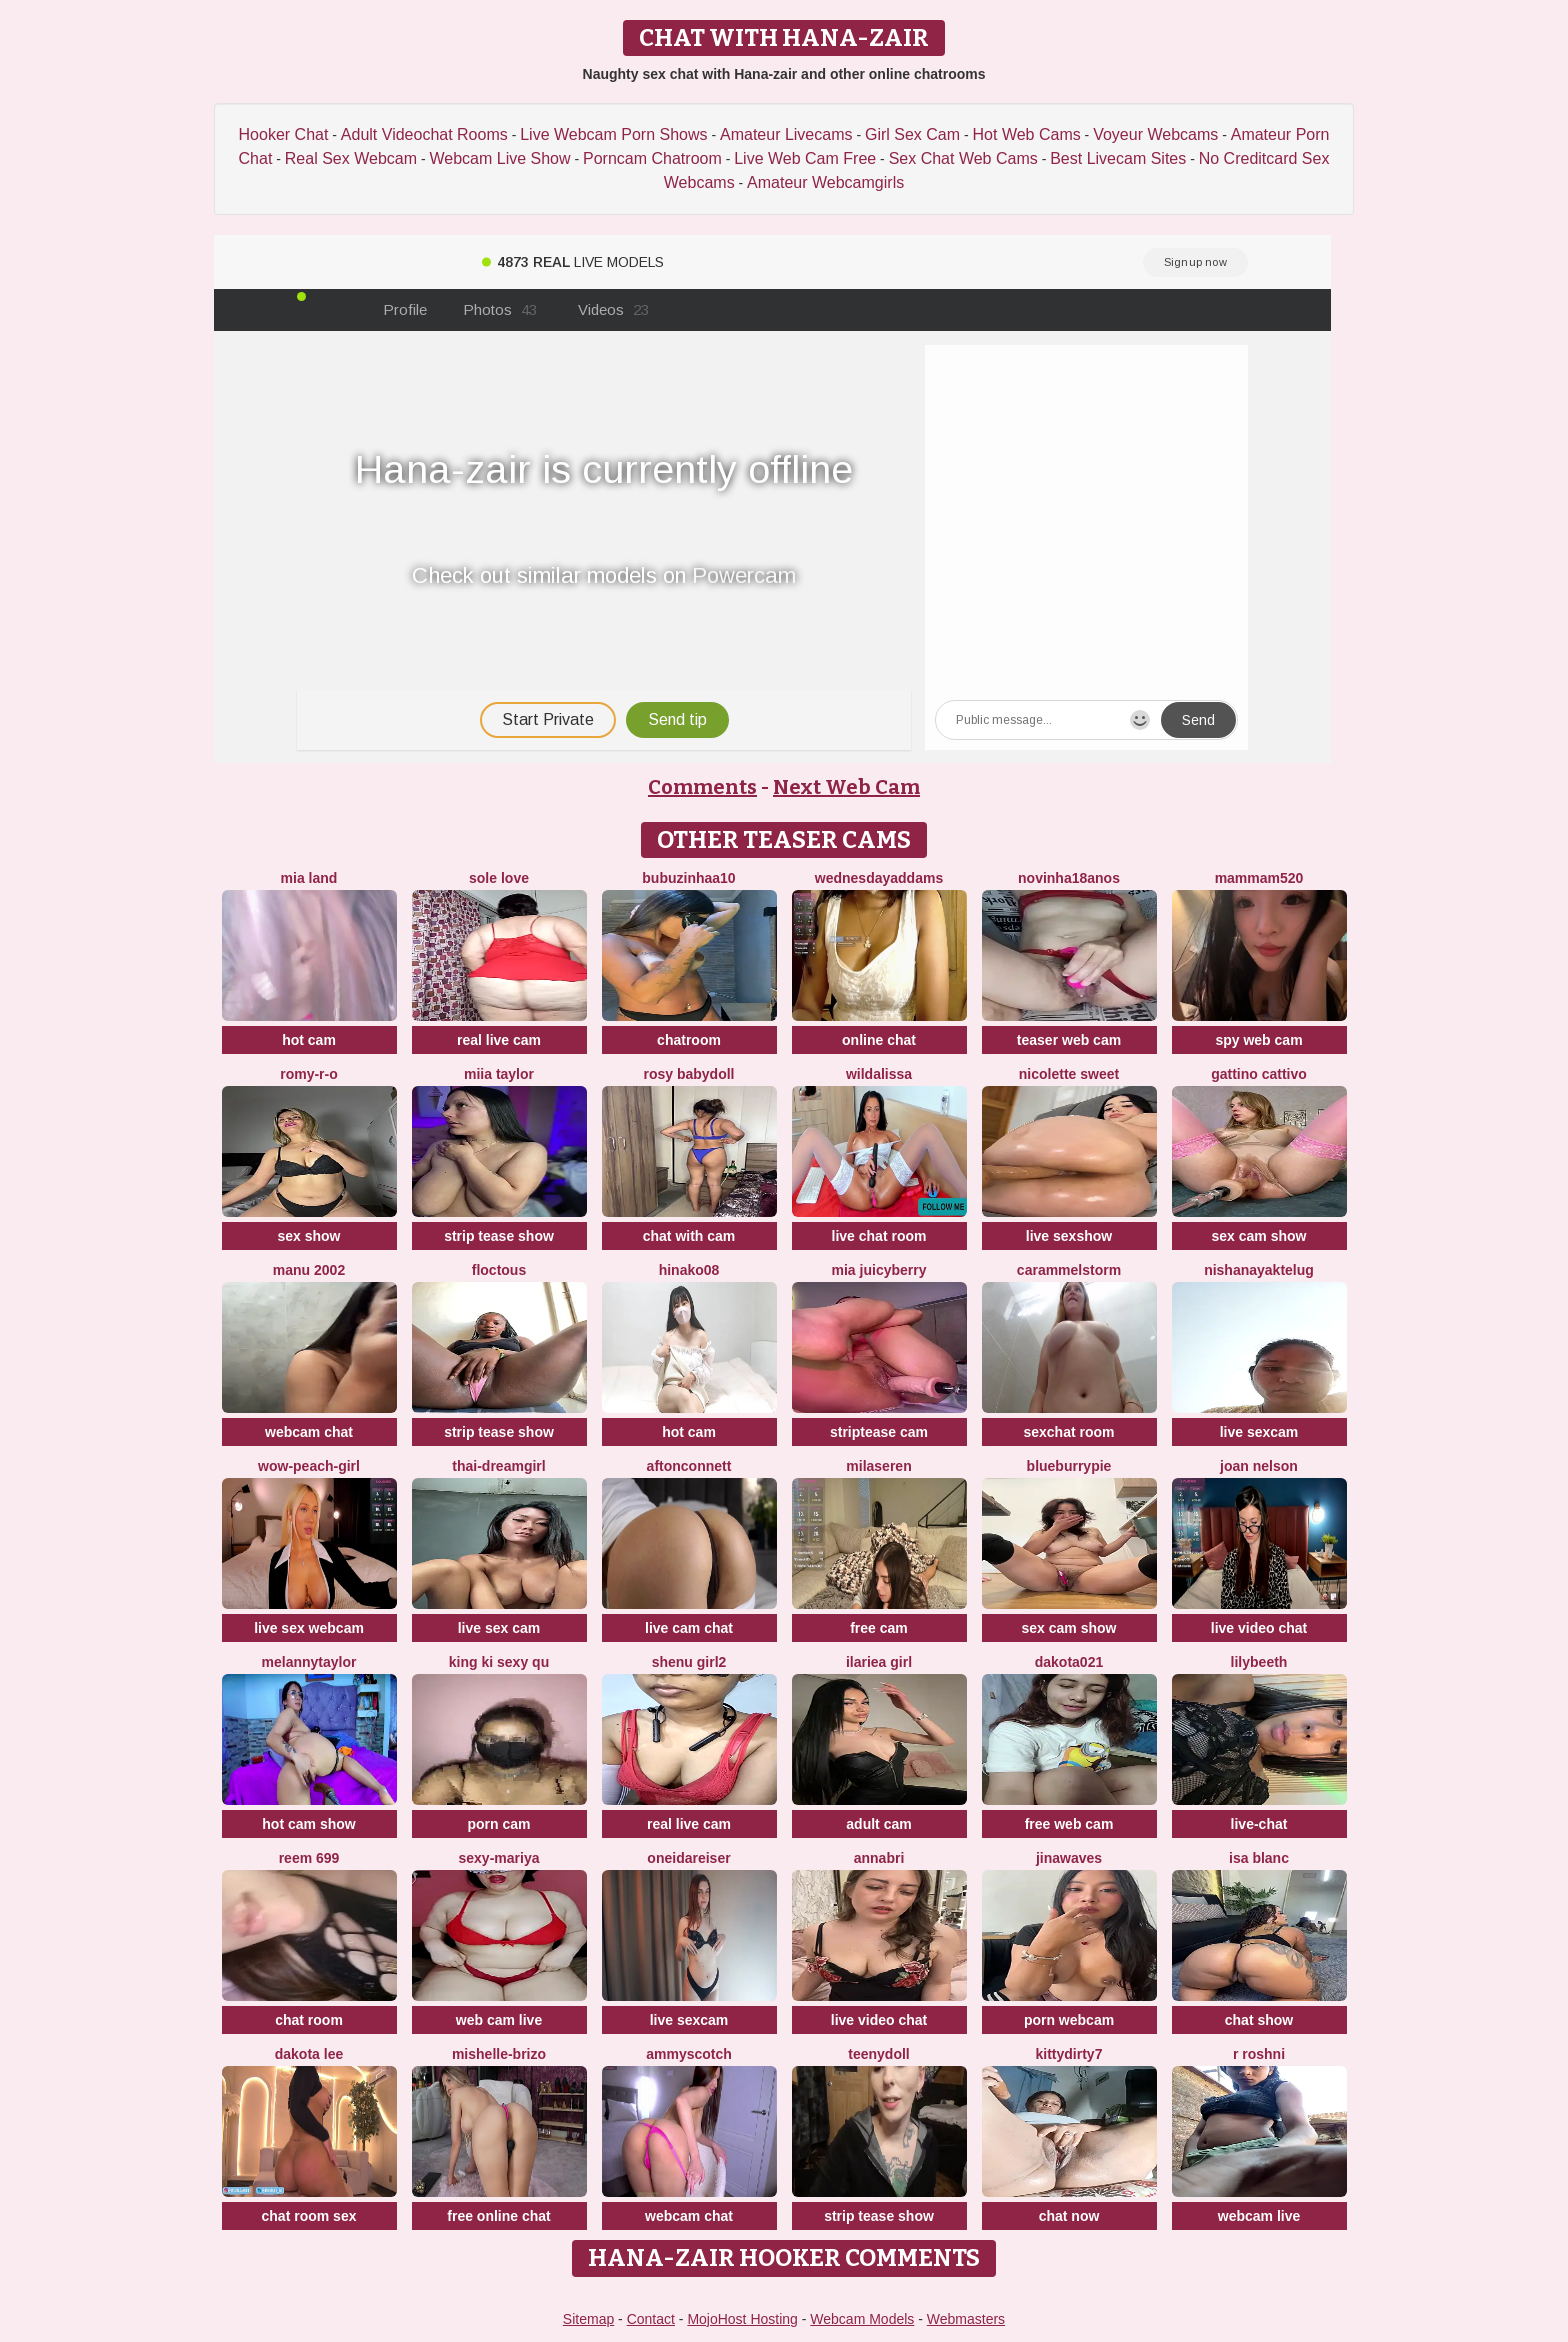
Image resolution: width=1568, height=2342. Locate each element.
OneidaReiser (688, 1858)
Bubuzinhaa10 (688, 878)
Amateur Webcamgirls (825, 182)
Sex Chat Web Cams (963, 158)
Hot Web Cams (1027, 134)
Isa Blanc (1259, 1858)
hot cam (309, 1040)
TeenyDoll (878, 2054)
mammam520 (1259, 878)
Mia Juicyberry (879, 1270)
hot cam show (308, 1824)
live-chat (1259, 1824)
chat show (1259, 2020)
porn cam (498, 1824)
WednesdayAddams (879, 878)
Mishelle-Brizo (499, 2054)
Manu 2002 (309, 1270)
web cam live (499, 2020)
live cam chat (689, 1628)
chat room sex (309, 2216)
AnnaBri (879, 1858)
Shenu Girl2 (689, 1662)
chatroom (689, 1040)
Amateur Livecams (786, 134)
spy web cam (1258, 1040)
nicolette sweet (1069, 1074)
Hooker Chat (284, 134)
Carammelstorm (1069, 1270)
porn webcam (1069, 2020)
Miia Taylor (499, 1074)
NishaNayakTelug (1259, 1270)
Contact (651, 2319)
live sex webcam (309, 1628)
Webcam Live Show (499, 158)
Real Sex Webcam (351, 158)
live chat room (879, 1236)
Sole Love (499, 878)
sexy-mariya (499, 1858)
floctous (499, 1270)
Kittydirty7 (1069, 2054)
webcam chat (309, 1432)
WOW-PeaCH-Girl (309, 1466)
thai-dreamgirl (498, 1466)
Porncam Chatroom (652, 158)
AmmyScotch (689, 2054)
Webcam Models (862, 2319)
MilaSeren (878, 1466)
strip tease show (499, 1236)
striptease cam (879, 1432)
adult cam (878, 1824)
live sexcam (1259, 1432)
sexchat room (1068, 1432)
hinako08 (689, 1270)
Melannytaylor (309, 1662)
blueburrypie (1069, 1466)
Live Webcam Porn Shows (613, 134)
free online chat (498, 2216)
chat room (309, 2020)
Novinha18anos (1069, 878)
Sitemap (588, 2319)
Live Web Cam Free (805, 158)
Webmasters (966, 2319)
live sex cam (499, 1628)
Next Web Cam (846, 787)
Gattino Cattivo (1259, 1074)
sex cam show (1259, 1236)
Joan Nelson (1259, 1466)
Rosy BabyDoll (688, 1074)
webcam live (1259, 2216)
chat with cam (689, 1236)
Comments (702, 787)
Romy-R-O (309, 1074)
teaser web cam (1069, 1040)
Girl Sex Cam (912, 134)
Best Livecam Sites (1118, 158)
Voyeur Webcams (1155, 134)
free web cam (1069, 1824)
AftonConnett (689, 1466)
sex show (308, 1236)
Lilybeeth (1259, 1662)
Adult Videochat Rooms (424, 134)
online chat (879, 1040)
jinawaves (1069, 1858)
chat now (1069, 2216)
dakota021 (1069, 1662)
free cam (879, 1628)
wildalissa (879, 1074)
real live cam (499, 1040)
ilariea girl (879, 1662)
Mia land (309, 878)
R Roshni (1259, 2054)
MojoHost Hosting (742, 2319)
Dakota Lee (309, 2054)
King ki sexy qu (499, 1662)
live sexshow (1069, 1236)
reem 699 (309, 1858)
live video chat (1259, 1628)
